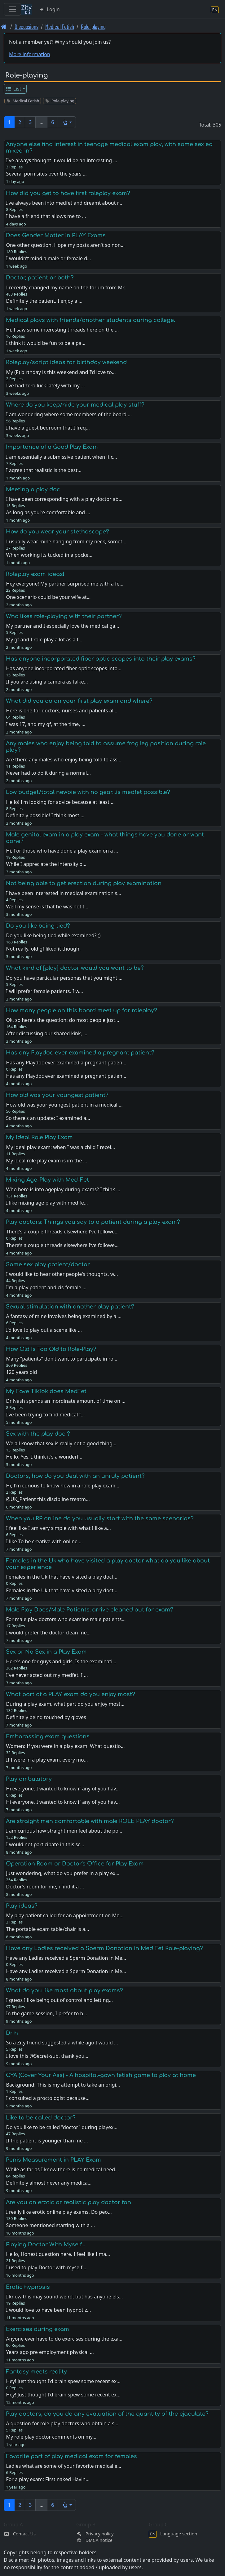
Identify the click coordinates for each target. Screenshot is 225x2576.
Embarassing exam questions (48, 1736)
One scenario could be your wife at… (48, 597)
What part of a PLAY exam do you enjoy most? (70, 1694)
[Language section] (214, 9)
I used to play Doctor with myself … (46, 2267)
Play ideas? (22, 1906)
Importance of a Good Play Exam (52, 447)
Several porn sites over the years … (46, 173)
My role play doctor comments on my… (51, 2436)
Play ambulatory (29, 1779)
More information (29, 54)
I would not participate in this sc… (45, 1844)
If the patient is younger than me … (47, 2140)
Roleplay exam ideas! (35, 574)
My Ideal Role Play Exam (39, 1137)
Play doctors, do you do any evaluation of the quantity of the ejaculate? (107, 2414)
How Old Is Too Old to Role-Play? (51, 1349)
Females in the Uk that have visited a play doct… (61, 1590)
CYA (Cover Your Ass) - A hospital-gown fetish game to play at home (101, 2075)
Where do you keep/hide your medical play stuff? (75, 405)
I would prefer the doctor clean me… (48, 1632)
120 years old (21, 1372)
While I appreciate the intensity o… (46, 864)
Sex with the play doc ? (38, 1434)
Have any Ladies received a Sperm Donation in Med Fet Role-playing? (104, 1948)
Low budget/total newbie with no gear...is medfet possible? (88, 792)
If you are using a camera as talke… (47, 681)
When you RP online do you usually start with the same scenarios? (100, 1518)
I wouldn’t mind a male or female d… (48, 258)
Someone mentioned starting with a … (50, 2225)
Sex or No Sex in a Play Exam (46, 1652)
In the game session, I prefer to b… (46, 2013)
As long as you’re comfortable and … (48, 512)
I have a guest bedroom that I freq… (48, 427)
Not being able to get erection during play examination (83, 883)
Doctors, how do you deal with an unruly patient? (75, 1476)
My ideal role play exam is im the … (46, 1160)
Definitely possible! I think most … (45, 815)
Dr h (12, 2033)
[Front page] (4, 26)
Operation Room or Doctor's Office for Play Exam (75, 1864)
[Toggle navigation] (12, 9)
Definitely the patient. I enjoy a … (44, 300)
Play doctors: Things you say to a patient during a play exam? (93, 1222)
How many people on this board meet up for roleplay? (81, 1010)
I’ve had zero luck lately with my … (45, 385)
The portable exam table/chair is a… (47, 1929)
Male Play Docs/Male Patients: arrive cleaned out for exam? (89, 1610)
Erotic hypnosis (28, 2287)
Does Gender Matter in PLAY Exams (56, 235)
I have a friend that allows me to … (46, 216)
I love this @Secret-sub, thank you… (47, 2055)
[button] (67, 122)
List (13, 88)
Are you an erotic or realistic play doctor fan (68, 2202)
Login (49, 9)
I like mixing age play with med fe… (47, 1202)
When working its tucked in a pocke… (49, 554)
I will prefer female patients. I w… (44, 991)
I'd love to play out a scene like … (44, 1329)
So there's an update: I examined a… (48, 1118)
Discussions (26, 26)
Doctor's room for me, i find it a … (45, 1886)
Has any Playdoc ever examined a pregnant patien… (66, 1075)
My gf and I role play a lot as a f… (44, 639)
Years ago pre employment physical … (50, 2352)
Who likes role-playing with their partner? (64, 616)
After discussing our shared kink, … (46, 1033)
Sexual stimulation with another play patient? (70, 1307)
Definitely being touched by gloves (46, 1717)
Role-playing (93, 26)
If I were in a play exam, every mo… (47, 1759)
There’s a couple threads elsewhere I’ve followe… (62, 1245)
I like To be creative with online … (44, 1541)
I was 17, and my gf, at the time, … (45, 724)
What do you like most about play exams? (64, 1990)
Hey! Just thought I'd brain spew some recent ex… (63, 2394)
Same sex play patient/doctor (48, 1264)
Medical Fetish (59, 26)
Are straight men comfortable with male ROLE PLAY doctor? (90, 1821)
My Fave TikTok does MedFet (46, 1391)
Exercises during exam (37, 2329)
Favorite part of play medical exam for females (71, 2456)
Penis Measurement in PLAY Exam (53, 2160)
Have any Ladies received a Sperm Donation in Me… (66, 1971)
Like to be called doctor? (41, 2118)
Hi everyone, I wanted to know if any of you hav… (63, 1801)
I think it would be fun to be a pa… (45, 343)
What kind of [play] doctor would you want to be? (75, 968)
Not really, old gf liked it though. (43, 948)
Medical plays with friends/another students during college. (90, 320)
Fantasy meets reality (36, 2372)
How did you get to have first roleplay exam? (68, 193)
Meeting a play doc (33, 489)
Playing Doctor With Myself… (45, 2244)
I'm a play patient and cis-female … (46, 1287)
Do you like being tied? (38, 926)
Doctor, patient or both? (40, 277)
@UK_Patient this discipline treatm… (48, 1499)
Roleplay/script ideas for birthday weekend (66, 362)
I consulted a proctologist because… (48, 2098)
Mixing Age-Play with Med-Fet (47, 1180)
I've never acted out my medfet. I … (47, 1675)
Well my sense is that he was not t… (47, 906)
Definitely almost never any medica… (48, 2182)
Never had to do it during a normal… (48, 772)
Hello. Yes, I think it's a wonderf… (44, 1456)
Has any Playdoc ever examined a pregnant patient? (80, 1053)
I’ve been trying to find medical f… (45, 1414)
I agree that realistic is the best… (43, 470)
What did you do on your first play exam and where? (79, 701)
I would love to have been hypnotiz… (48, 2309)
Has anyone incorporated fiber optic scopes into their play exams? (101, 659)
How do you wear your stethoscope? (57, 531)
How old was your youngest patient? (57, 1095)
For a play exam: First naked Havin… (47, 2479)
